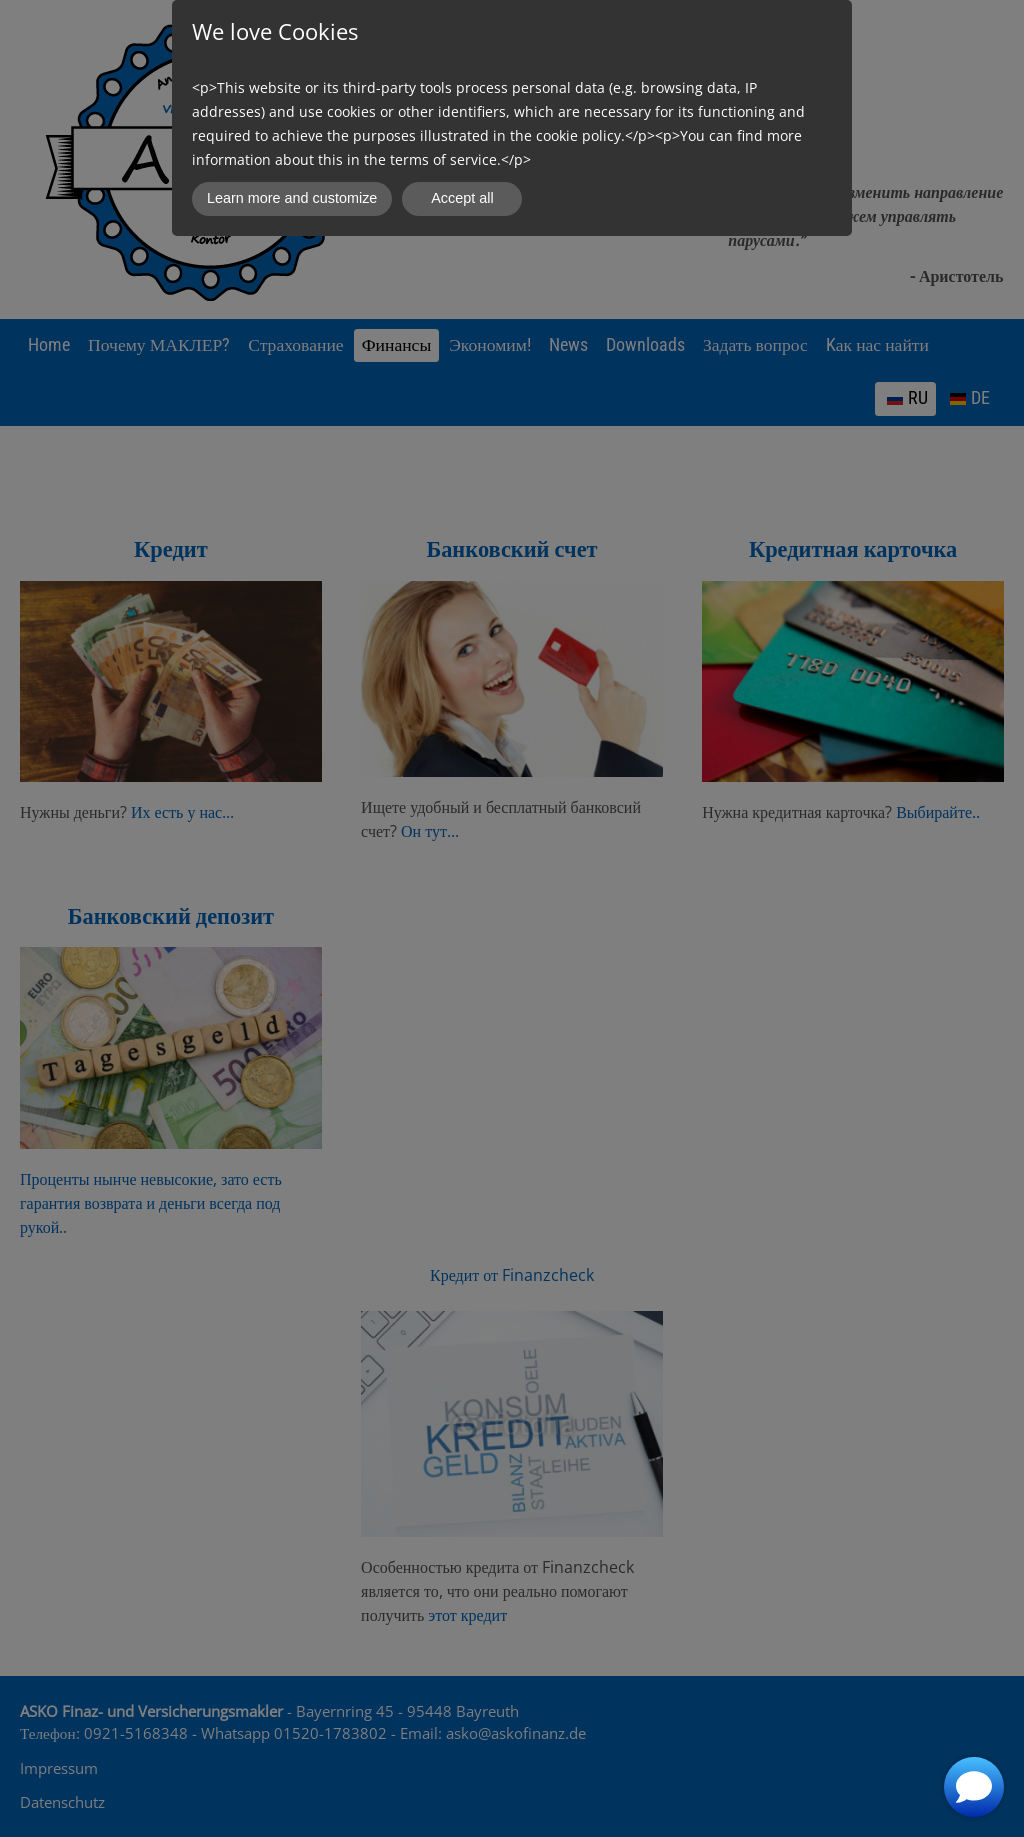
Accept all (462, 198)
